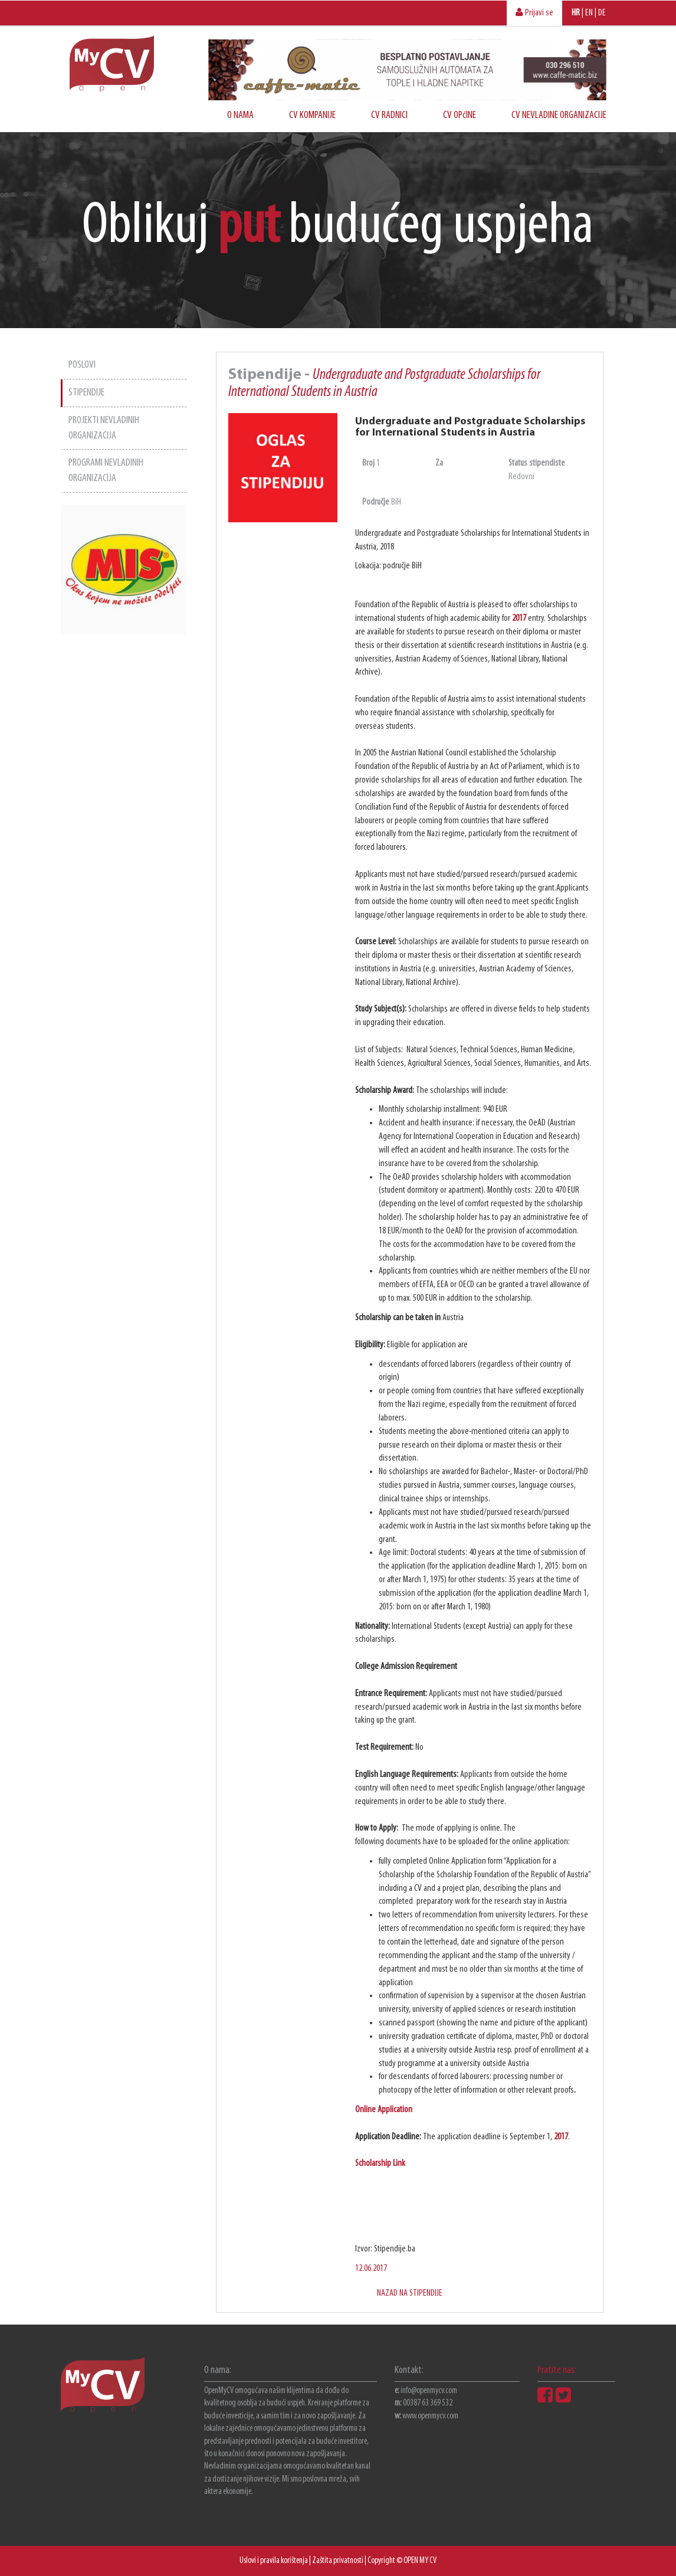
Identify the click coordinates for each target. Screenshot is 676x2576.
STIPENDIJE (86, 392)
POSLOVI (82, 365)
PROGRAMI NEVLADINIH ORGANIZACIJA (105, 470)
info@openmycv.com (429, 2391)
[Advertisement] (123, 811)
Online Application (383, 2110)
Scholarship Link (380, 2163)
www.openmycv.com (430, 2416)
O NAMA (240, 115)
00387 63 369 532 (427, 2403)
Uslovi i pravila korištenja (273, 2561)
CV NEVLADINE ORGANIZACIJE (558, 115)
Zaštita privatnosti (337, 2561)
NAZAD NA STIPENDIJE (409, 2293)
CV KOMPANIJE (312, 115)
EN (589, 13)
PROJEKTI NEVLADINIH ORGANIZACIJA (103, 428)
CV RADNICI (389, 115)
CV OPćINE (459, 115)
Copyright (381, 2561)
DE (602, 13)
